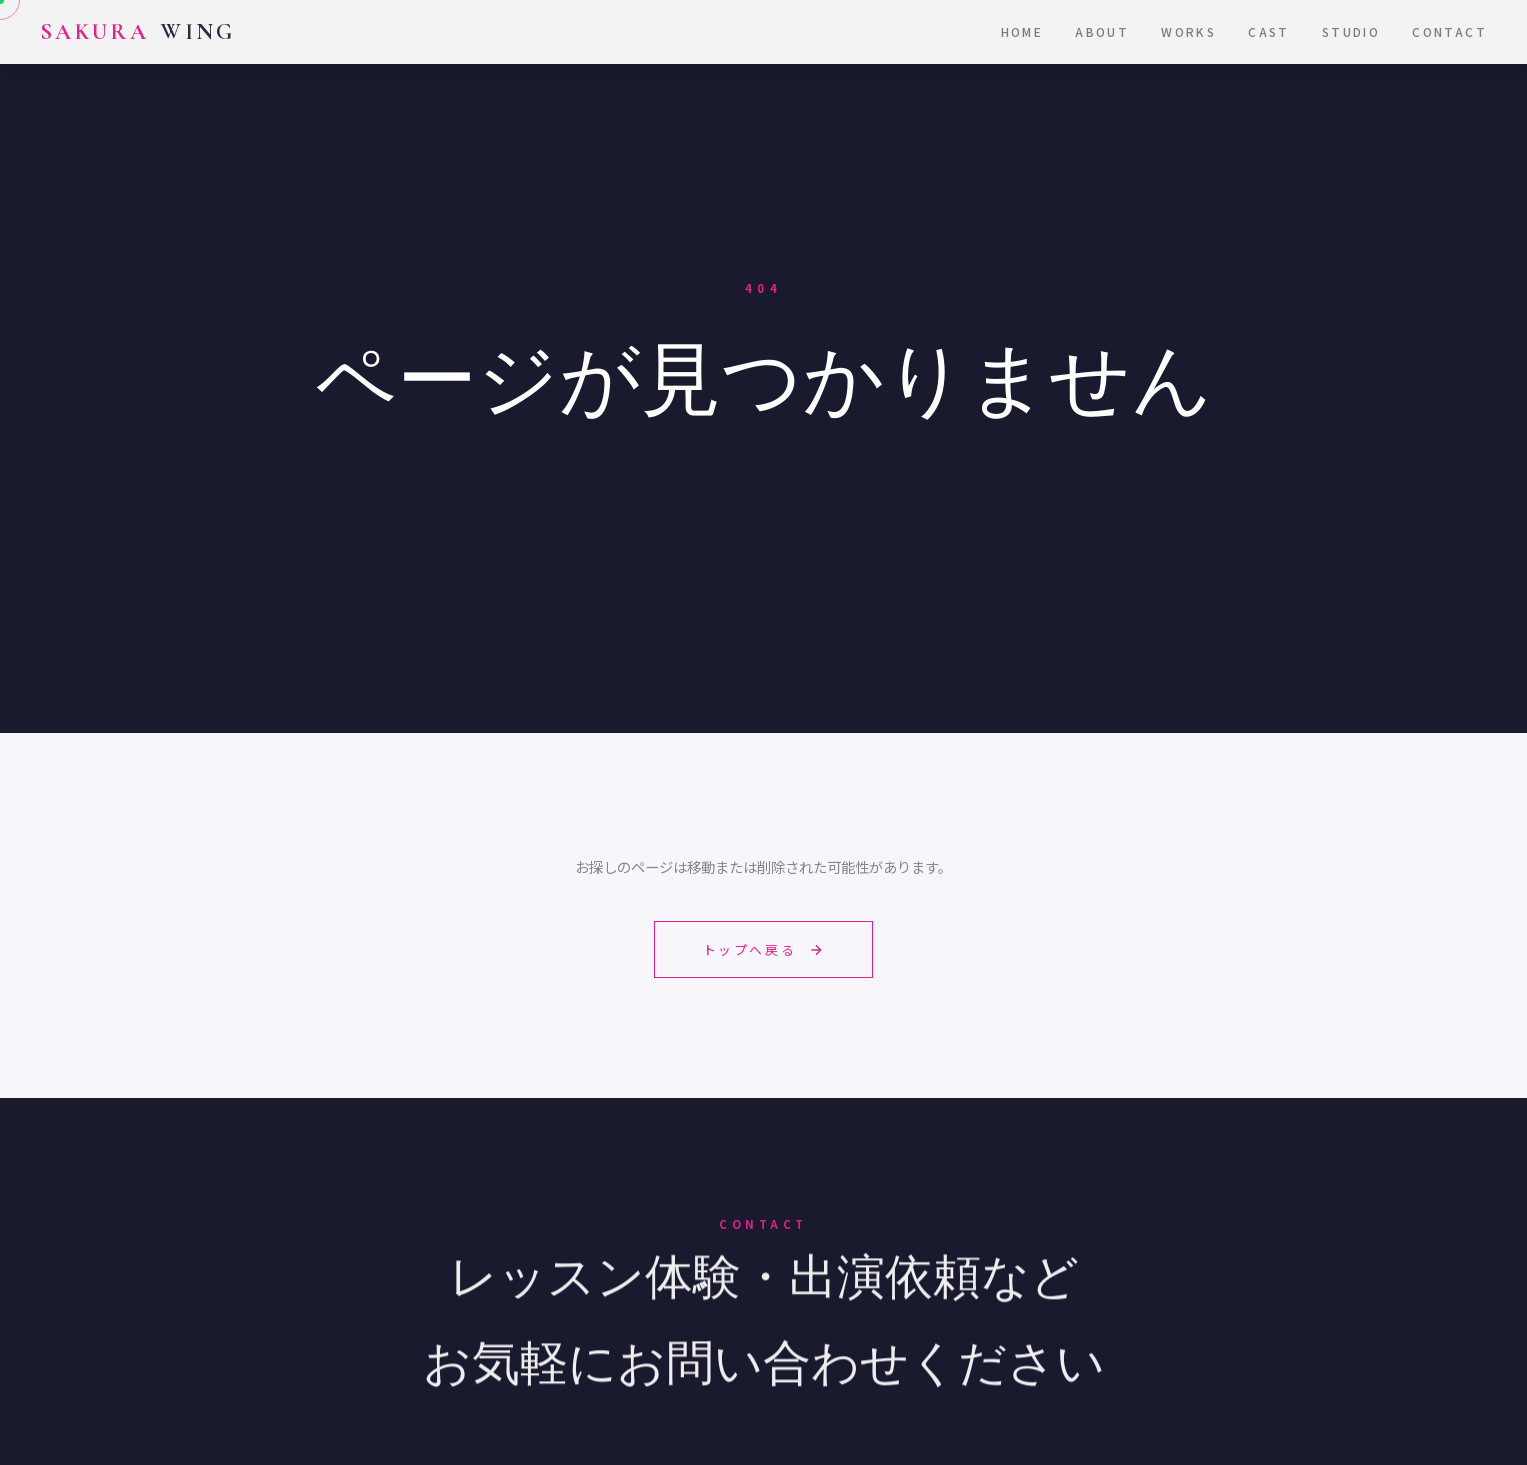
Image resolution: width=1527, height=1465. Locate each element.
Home (1022, 31)
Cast (1269, 31)
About (1102, 31)
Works (1188, 31)
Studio (1351, 31)
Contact (1449, 31)
